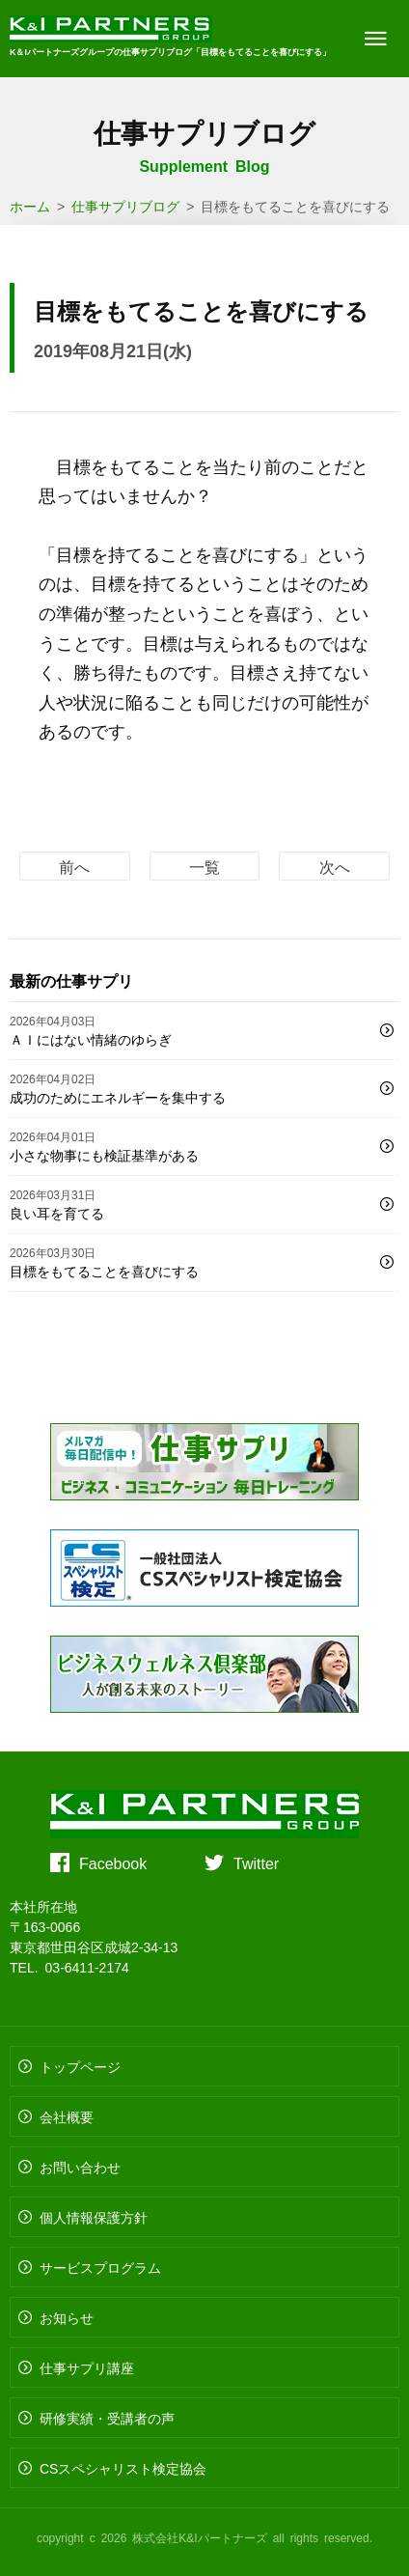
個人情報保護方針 (94, 2217)
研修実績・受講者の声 (107, 2417)
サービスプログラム (100, 2267)
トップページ (80, 2066)
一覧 (204, 866)
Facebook (113, 1862)
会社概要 (67, 2116)
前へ (74, 866)
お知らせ (67, 2317)
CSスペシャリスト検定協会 (123, 2468)
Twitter (256, 1862)
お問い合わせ (80, 2166)
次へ (334, 866)
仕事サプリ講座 (87, 2367)
